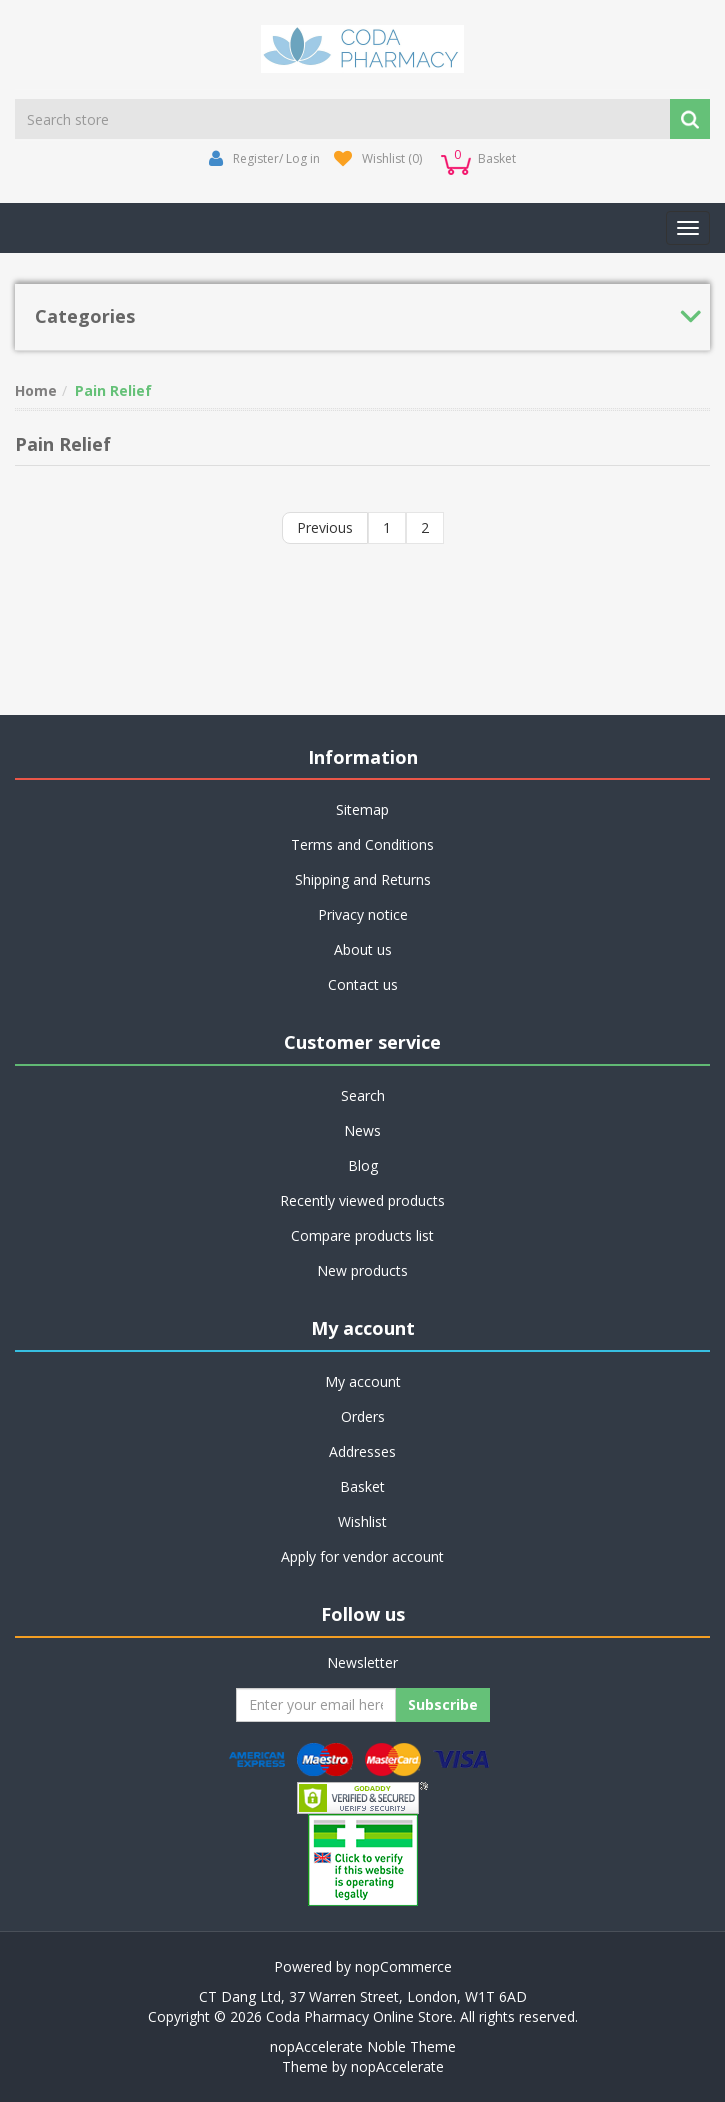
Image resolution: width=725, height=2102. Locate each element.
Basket (362, 1486)
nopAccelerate (397, 2066)
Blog (363, 1165)
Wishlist (362, 1521)
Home (36, 390)
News (362, 1130)
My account (363, 1381)
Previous (325, 527)
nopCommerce (403, 1966)
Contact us (363, 984)
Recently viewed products (362, 1200)
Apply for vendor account (362, 1556)
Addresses (362, 1451)
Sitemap (362, 809)
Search (363, 1095)
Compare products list (362, 1235)
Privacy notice (363, 914)
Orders (363, 1416)
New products (362, 1270)
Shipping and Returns (363, 879)
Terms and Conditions (362, 844)
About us (363, 949)
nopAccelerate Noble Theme (363, 2046)
